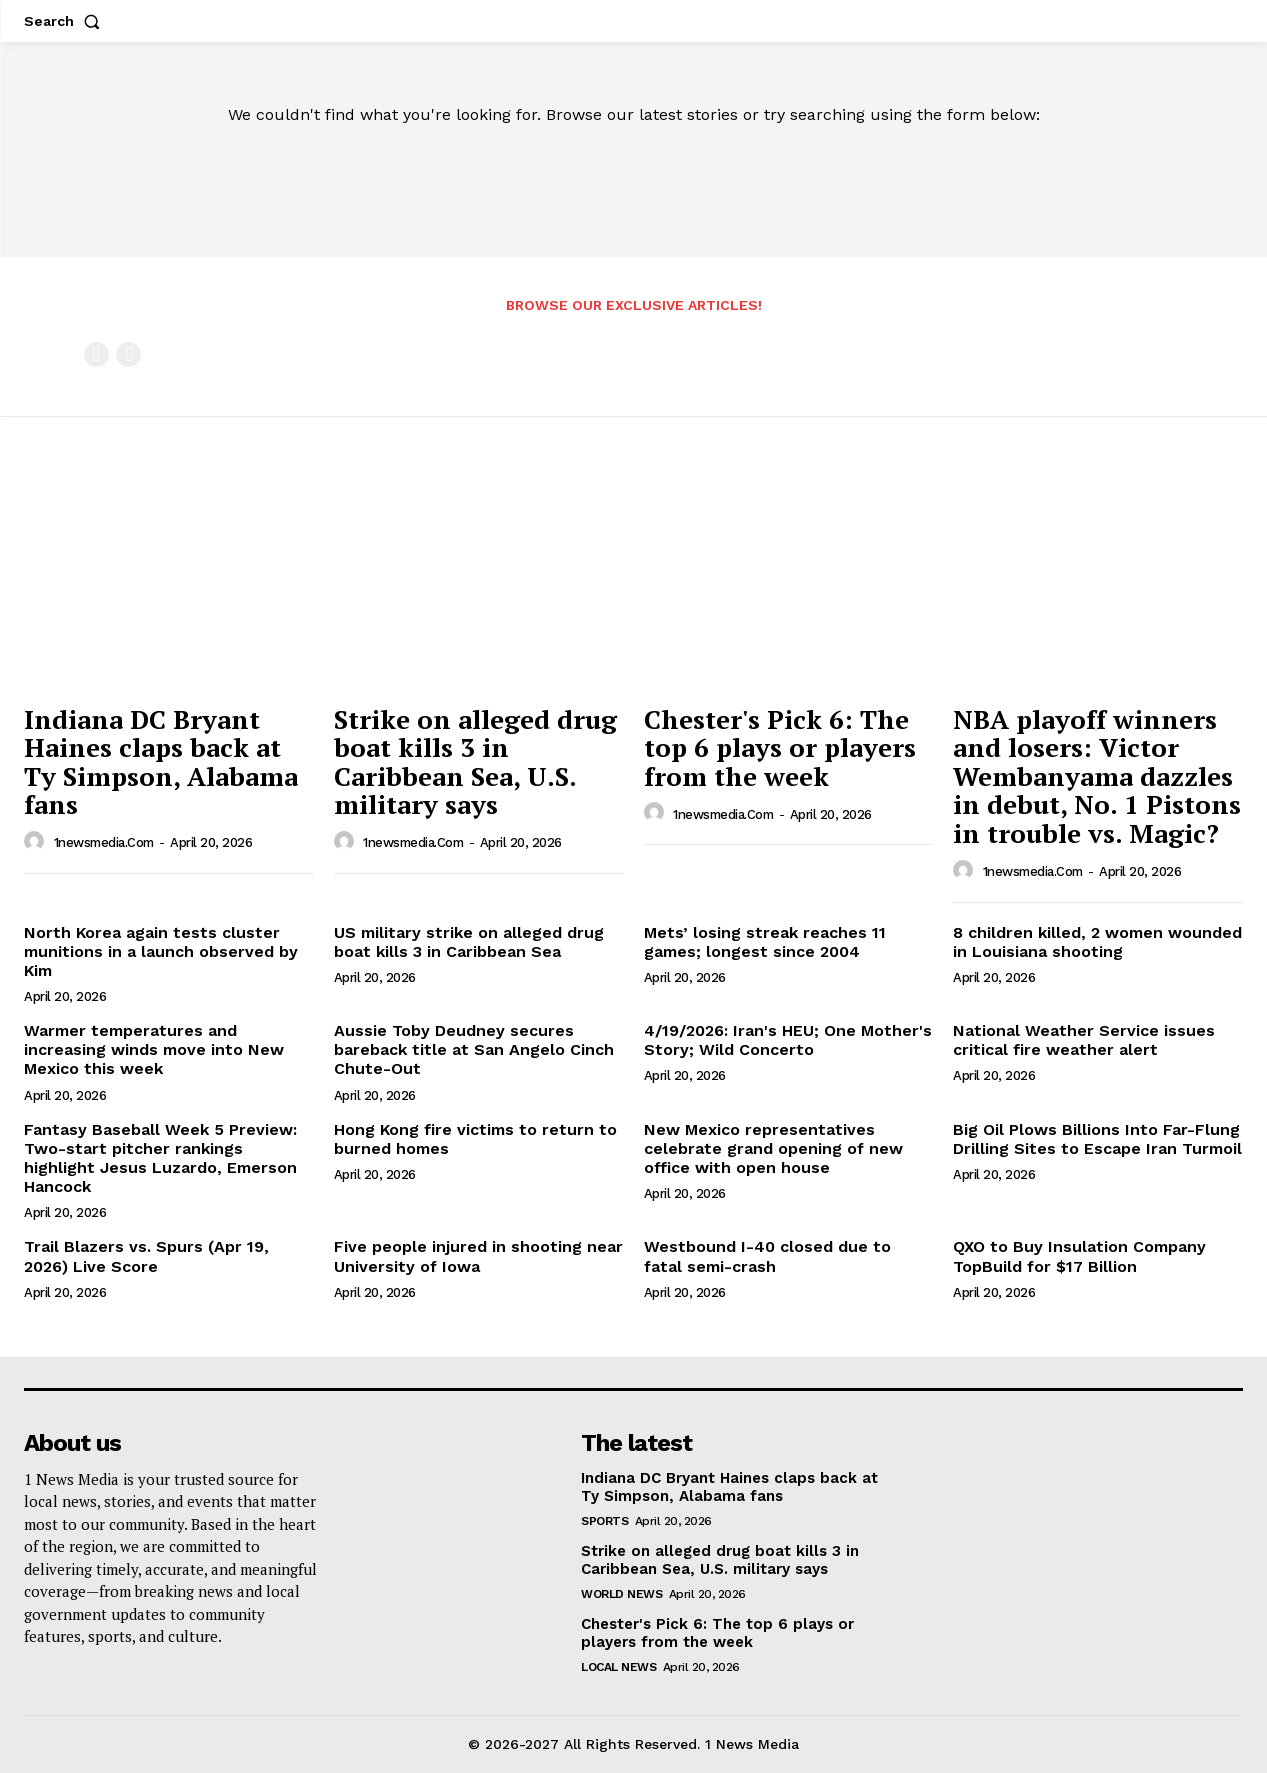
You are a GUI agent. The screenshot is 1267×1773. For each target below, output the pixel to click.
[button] (66, 21)
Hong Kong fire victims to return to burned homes (475, 1139)
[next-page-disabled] (128, 354)
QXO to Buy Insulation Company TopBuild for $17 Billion (1079, 1256)
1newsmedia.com (104, 842)
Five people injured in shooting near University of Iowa (478, 1256)
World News (621, 1594)
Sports (604, 1521)
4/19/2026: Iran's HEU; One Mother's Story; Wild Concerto (788, 1040)
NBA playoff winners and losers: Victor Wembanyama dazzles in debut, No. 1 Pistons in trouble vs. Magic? (1097, 776)
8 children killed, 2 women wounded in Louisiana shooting (1097, 942)
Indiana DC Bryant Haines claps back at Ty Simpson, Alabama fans (161, 762)
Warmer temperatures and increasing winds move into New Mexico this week (154, 1049)
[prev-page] (96, 354)
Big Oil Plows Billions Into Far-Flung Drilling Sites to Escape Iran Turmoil (1097, 1139)
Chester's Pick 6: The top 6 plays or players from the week (780, 747)
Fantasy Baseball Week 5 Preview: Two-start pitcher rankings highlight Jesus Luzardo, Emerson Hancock (160, 1158)
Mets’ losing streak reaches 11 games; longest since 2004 (765, 942)
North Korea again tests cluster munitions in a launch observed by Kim (161, 951)
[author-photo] (37, 842)
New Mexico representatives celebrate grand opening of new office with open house (773, 1148)
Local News (618, 1667)
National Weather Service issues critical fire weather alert (1084, 1040)
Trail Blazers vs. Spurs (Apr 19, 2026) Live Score (146, 1256)
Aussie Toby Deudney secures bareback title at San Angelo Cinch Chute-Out (474, 1049)
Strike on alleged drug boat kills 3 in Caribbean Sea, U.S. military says (475, 762)
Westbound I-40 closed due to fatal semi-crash (767, 1256)
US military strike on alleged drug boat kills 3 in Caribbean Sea (469, 942)
